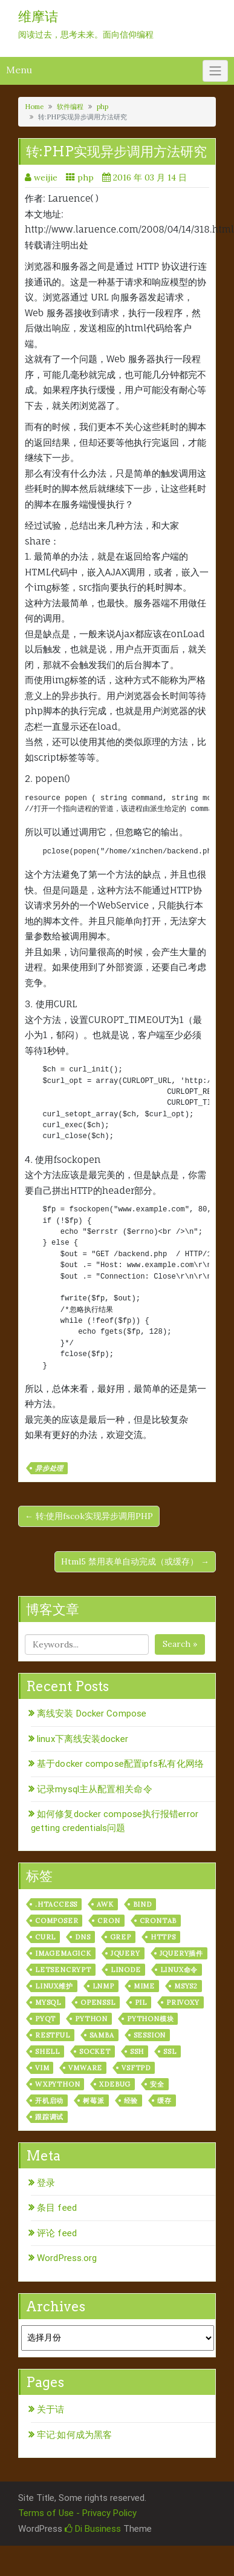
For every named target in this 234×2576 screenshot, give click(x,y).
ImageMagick (63, 1953)
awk (105, 1904)
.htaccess (56, 1904)
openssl (97, 2002)
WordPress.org (67, 2258)
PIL (141, 2002)
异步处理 (49, 1468)
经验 (131, 2100)
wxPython (57, 2084)
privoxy (183, 2002)
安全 (157, 2084)
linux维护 (54, 1986)
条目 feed (57, 2207)
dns (82, 1937)
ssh (137, 2051)
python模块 (150, 2019)
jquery (125, 1953)
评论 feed (57, 2233)
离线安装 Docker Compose (91, 1713)
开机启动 (49, 2100)
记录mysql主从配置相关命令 (94, 1789)
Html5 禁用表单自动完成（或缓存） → (135, 1561)
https (163, 1937)
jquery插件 (181, 1953)
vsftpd (136, 2068)
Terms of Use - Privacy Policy (77, 2513)
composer (56, 1920)
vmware (85, 2068)
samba (101, 2035)
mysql (48, 2002)
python (91, 2019)
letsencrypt (63, 1969)
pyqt (45, 2019)
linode (126, 1969)
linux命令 (179, 1969)
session (150, 2035)
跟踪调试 (49, 2117)
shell (47, 2051)
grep (120, 1937)
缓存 (164, 2100)
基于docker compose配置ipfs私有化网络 (120, 1763)
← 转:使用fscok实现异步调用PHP (89, 1516)
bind (142, 1904)
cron (108, 1920)
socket (95, 2051)
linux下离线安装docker (82, 1738)
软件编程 (70, 106)
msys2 (186, 1986)
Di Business (93, 2528)
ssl (169, 2051)
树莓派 (93, 2100)
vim (42, 2068)
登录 (46, 2182)
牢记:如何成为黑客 (74, 2434)
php (102, 106)
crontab (158, 1920)
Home (34, 106)
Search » (180, 1643)
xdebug (115, 2084)
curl (45, 1937)
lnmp (103, 1986)
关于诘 (50, 2409)
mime (144, 1986)
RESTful (52, 2035)
